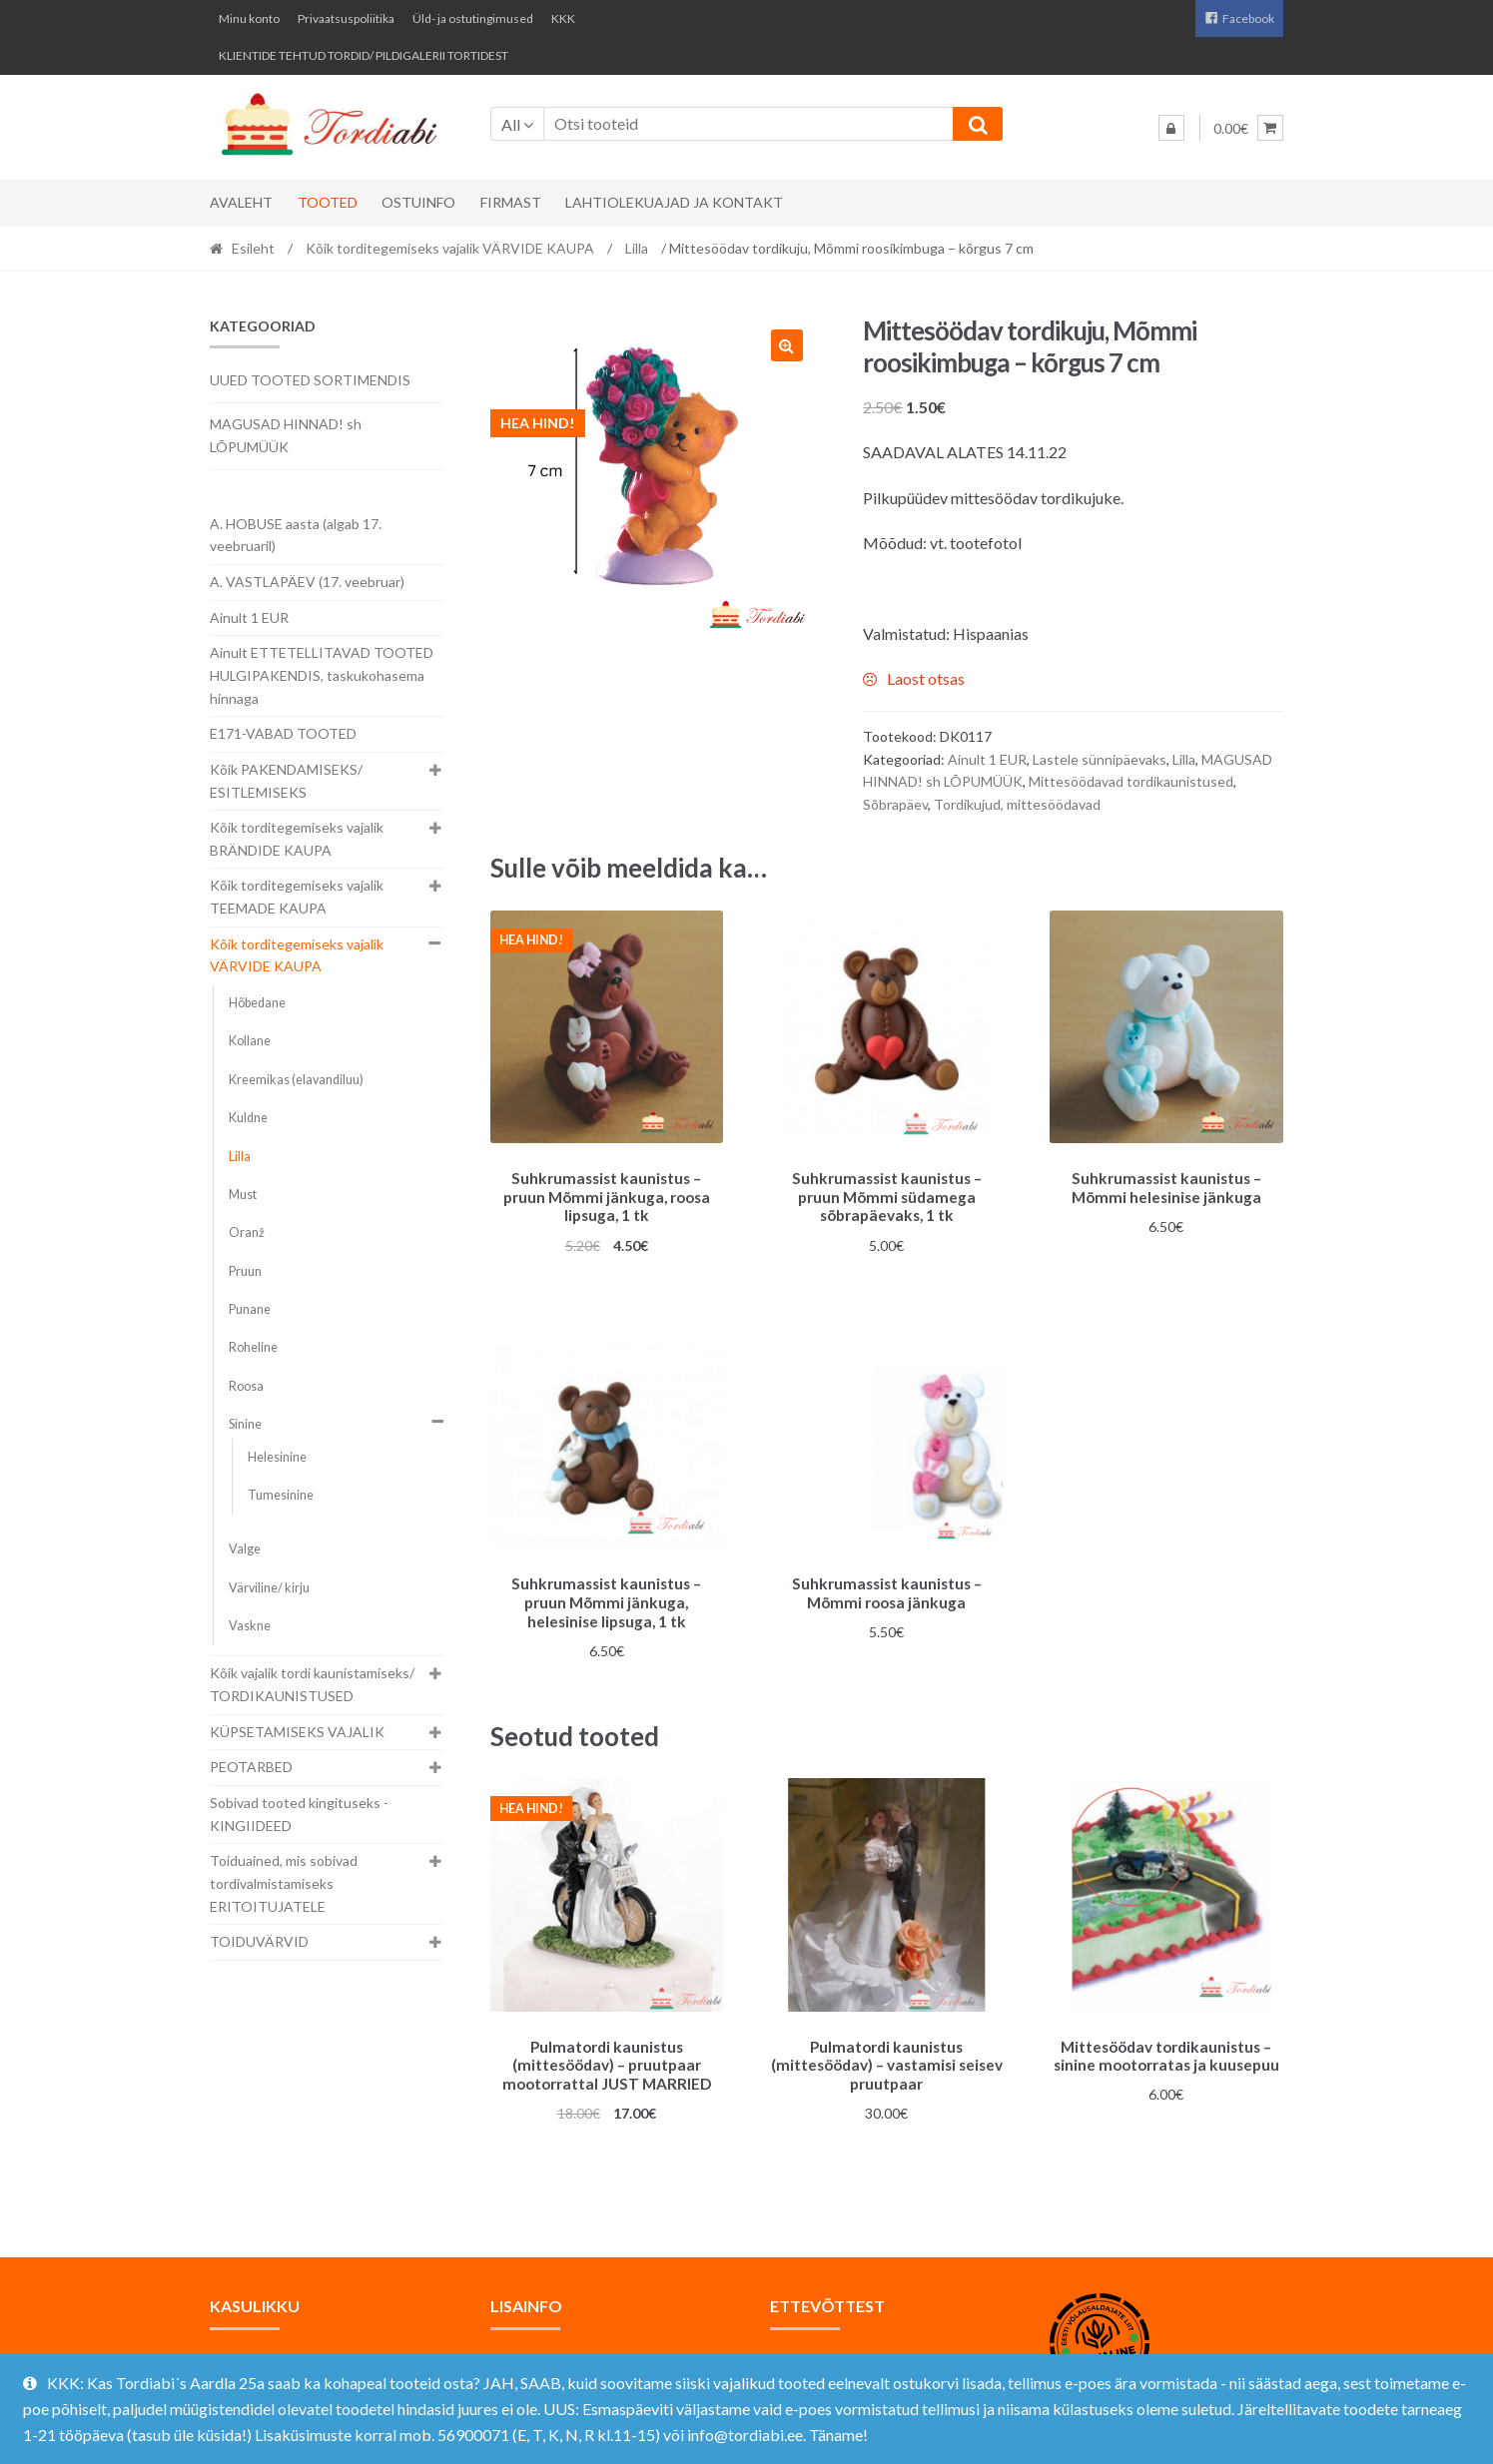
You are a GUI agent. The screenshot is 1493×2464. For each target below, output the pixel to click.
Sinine (245, 1424)
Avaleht (241, 202)
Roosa (246, 1386)
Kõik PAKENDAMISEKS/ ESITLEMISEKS (286, 781)
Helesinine (277, 1457)
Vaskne (250, 1625)
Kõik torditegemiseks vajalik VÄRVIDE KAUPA (450, 248)
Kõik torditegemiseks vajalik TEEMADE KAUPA (296, 897)
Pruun (245, 1271)
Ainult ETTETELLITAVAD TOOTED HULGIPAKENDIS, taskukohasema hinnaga (321, 675)
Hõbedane (257, 1002)
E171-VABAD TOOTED (283, 733)
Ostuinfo (418, 202)
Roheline (253, 1347)
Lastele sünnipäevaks (1099, 759)
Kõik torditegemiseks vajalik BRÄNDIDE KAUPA (296, 839)
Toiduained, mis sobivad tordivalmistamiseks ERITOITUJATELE (284, 1883)
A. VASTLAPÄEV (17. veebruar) (307, 581)
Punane (250, 1309)
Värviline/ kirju (269, 1587)
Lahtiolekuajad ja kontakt (674, 202)
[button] (787, 345)
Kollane (250, 1040)
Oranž (247, 1232)
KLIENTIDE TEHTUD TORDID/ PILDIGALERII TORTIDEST (363, 55)
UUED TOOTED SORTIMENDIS (310, 379)
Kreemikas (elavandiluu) (296, 1079)
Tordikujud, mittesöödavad (1017, 804)
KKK (563, 18)
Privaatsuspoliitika (346, 18)
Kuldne (248, 1117)
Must (243, 1194)
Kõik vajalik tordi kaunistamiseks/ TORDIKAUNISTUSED (312, 1684)
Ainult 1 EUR (987, 759)
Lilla (636, 248)
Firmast (510, 202)
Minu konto (249, 18)
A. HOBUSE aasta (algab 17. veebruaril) (295, 535)
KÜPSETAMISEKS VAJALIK (297, 1731)
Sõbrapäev (895, 804)
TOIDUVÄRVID (259, 1941)
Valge (245, 1548)
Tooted (328, 202)
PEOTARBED (251, 1766)
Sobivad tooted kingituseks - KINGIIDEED (299, 1814)
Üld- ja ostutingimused (472, 18)
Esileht (253, 248)
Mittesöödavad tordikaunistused (1131, 781)
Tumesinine (281, 1495)
